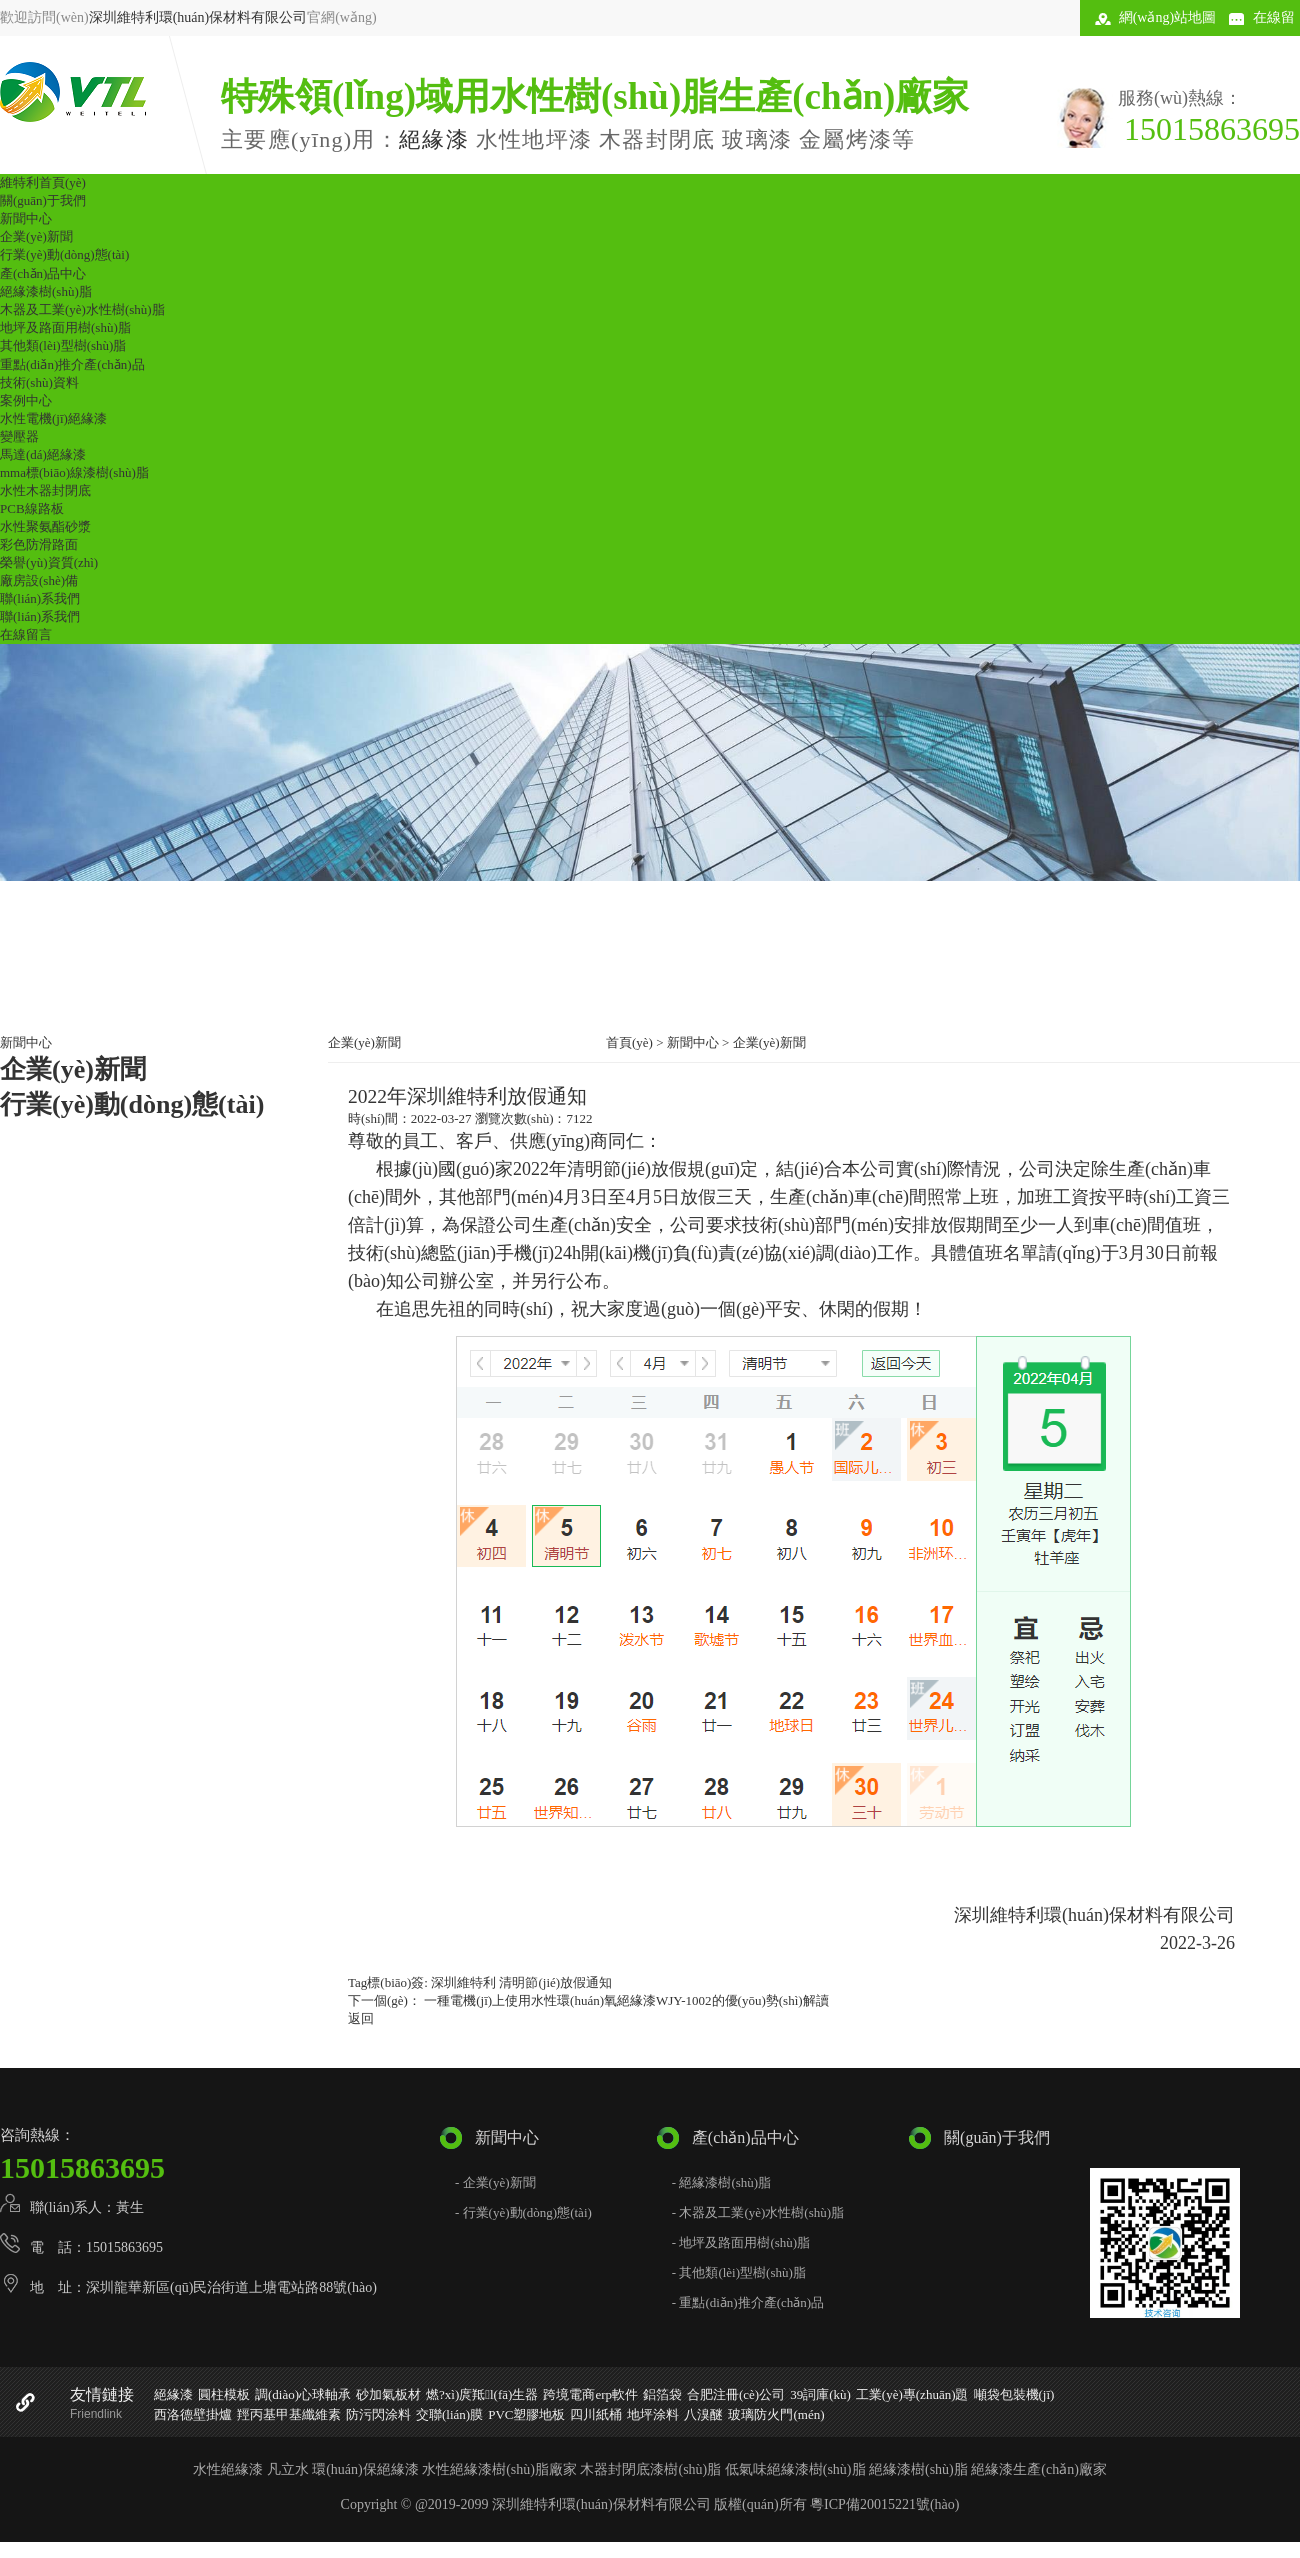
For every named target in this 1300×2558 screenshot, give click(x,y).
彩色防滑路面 (39, 544)
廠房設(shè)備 (39, 580)
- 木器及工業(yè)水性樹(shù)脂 (758, 2212)
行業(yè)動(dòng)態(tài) (64, 254)
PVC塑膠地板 (526, 2414)
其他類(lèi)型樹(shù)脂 (63, 345)
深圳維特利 (463, 1982)
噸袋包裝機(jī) (1014, 2394)
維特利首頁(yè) (43, 182)
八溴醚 (703, 2414)
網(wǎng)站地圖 (1167, 17)
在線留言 (26, 634)
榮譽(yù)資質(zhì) (49, 562)
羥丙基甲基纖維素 (289, 2414)
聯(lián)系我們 (40, 598)
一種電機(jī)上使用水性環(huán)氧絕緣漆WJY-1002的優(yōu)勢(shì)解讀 (625, 2000)
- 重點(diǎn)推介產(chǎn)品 (748, 2302)
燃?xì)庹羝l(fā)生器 (482, 2394)
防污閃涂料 (378, 2414)
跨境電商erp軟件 (590, 2394)
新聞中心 (26, 218)
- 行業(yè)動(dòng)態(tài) (523, 2212)
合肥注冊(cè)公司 (736, 2394)
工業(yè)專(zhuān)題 (912, 2394)
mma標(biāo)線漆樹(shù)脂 (74, 472)
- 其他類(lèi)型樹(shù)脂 (739, 2272)
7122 (579, 1118)
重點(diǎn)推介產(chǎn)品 (72, 364)
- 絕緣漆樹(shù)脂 (721, 2182)
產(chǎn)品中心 (43, 273)
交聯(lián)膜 (449, 2414)
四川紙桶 (596, 2414)
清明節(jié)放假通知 (555, 1982)
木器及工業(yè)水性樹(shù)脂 (82, 309)
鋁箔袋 (662, 2394)
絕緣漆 (434, 139)
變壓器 (19, 436)
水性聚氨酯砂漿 (45, 526)
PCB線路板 (32, 508)
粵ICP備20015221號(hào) (884, 2504)
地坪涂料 (653, 2414)
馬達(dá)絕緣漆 (43, 454)
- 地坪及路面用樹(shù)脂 (741, 2242)
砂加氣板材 (388, 2394)
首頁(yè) (629, 1042)
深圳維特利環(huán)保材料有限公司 (198, 17)
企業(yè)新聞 (36, 236)
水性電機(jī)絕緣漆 (53, 418)
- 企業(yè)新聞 (495, 2182)
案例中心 (26, 400)
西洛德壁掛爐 (193, 2414)
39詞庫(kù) (820, 2394)
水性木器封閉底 (45, 490)
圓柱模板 (224, 2394)
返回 (361, 2018)
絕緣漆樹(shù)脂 (46, 291)
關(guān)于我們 (43, 200)
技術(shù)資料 (39, 382)
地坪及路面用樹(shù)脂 (65, 327)
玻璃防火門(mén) (776, 2414)
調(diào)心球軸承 (303, 2394)
